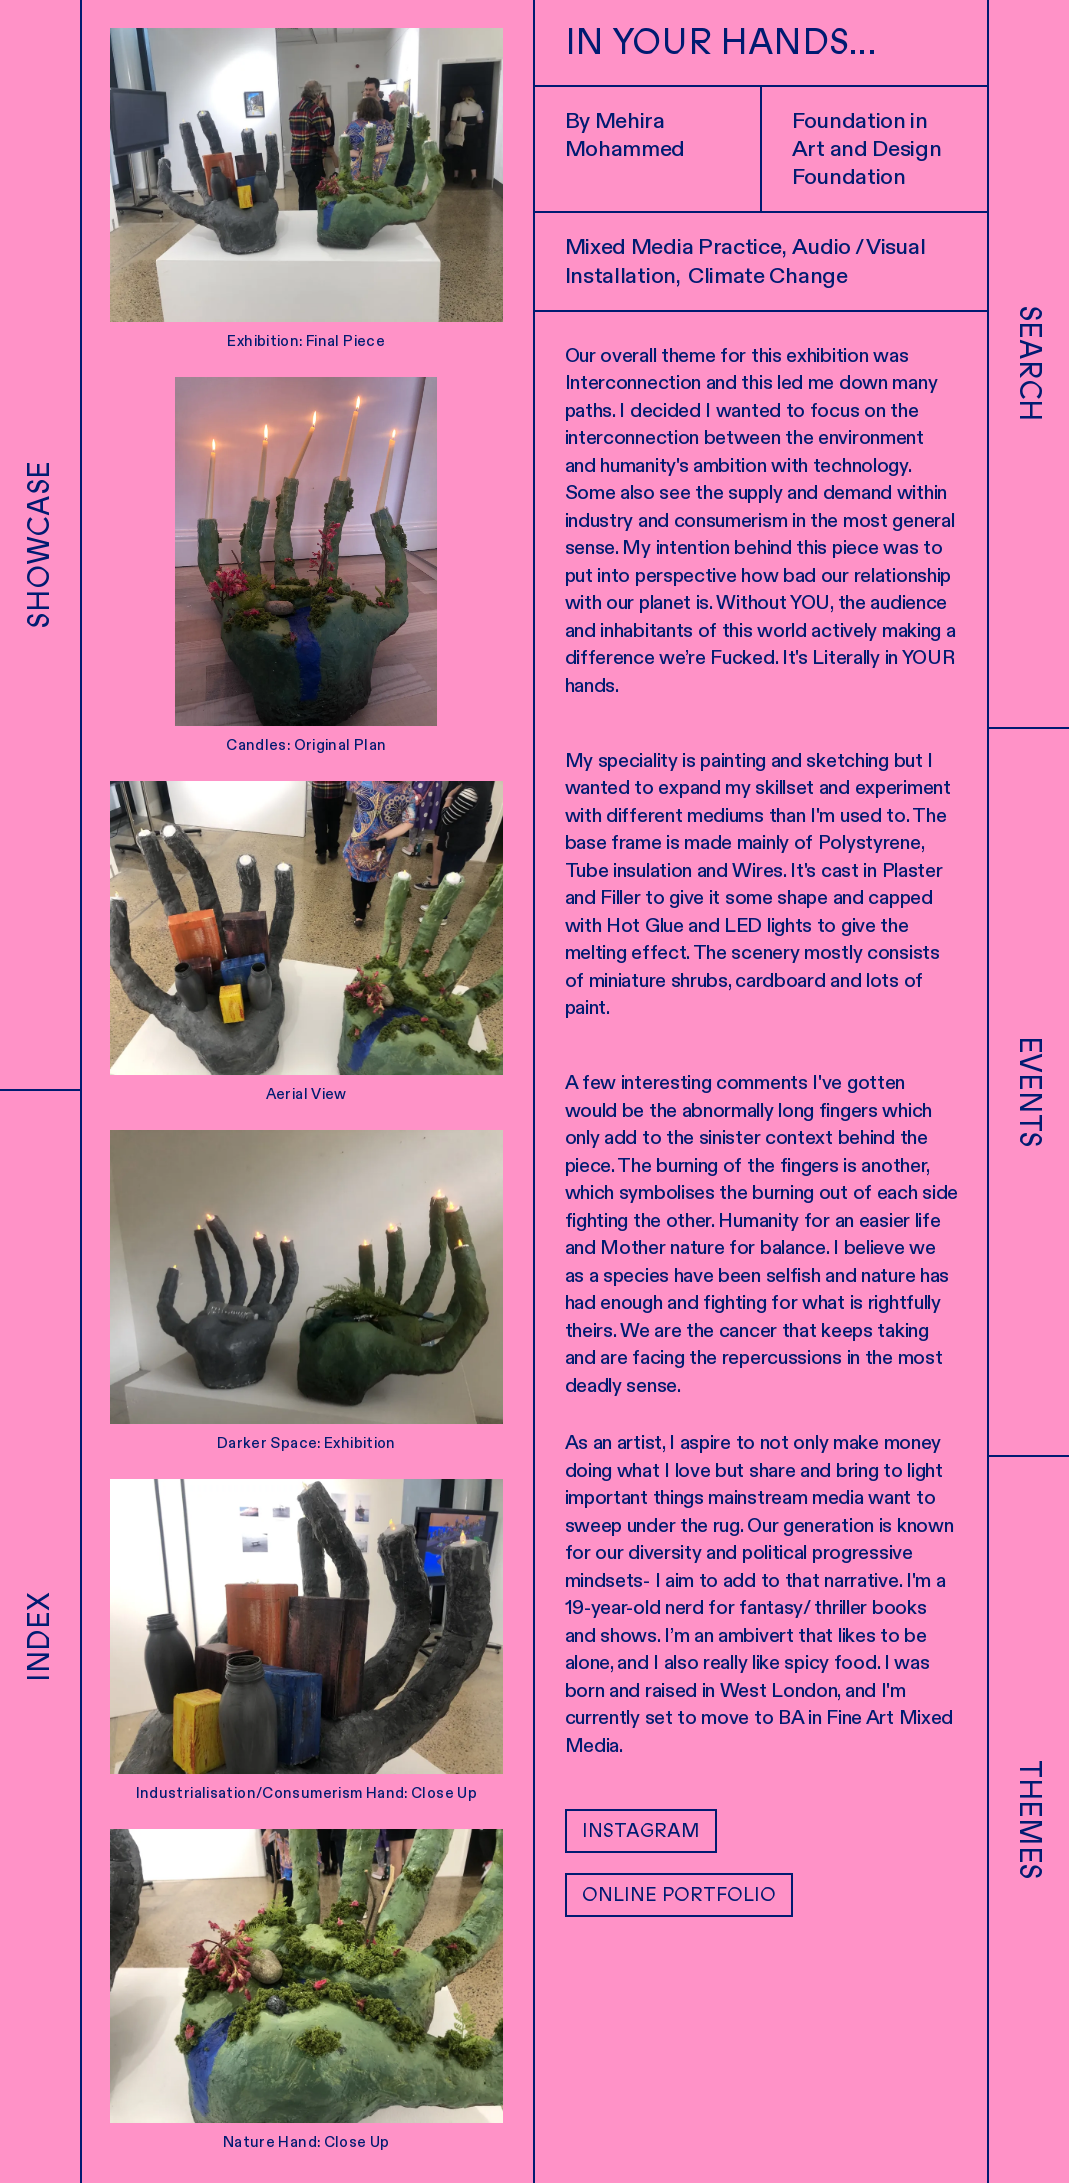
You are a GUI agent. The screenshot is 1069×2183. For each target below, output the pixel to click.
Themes (1029, 1820)
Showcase (39, 545)
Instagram (641, 1830)
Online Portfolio (679, 1894)
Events (1029, 1092)
